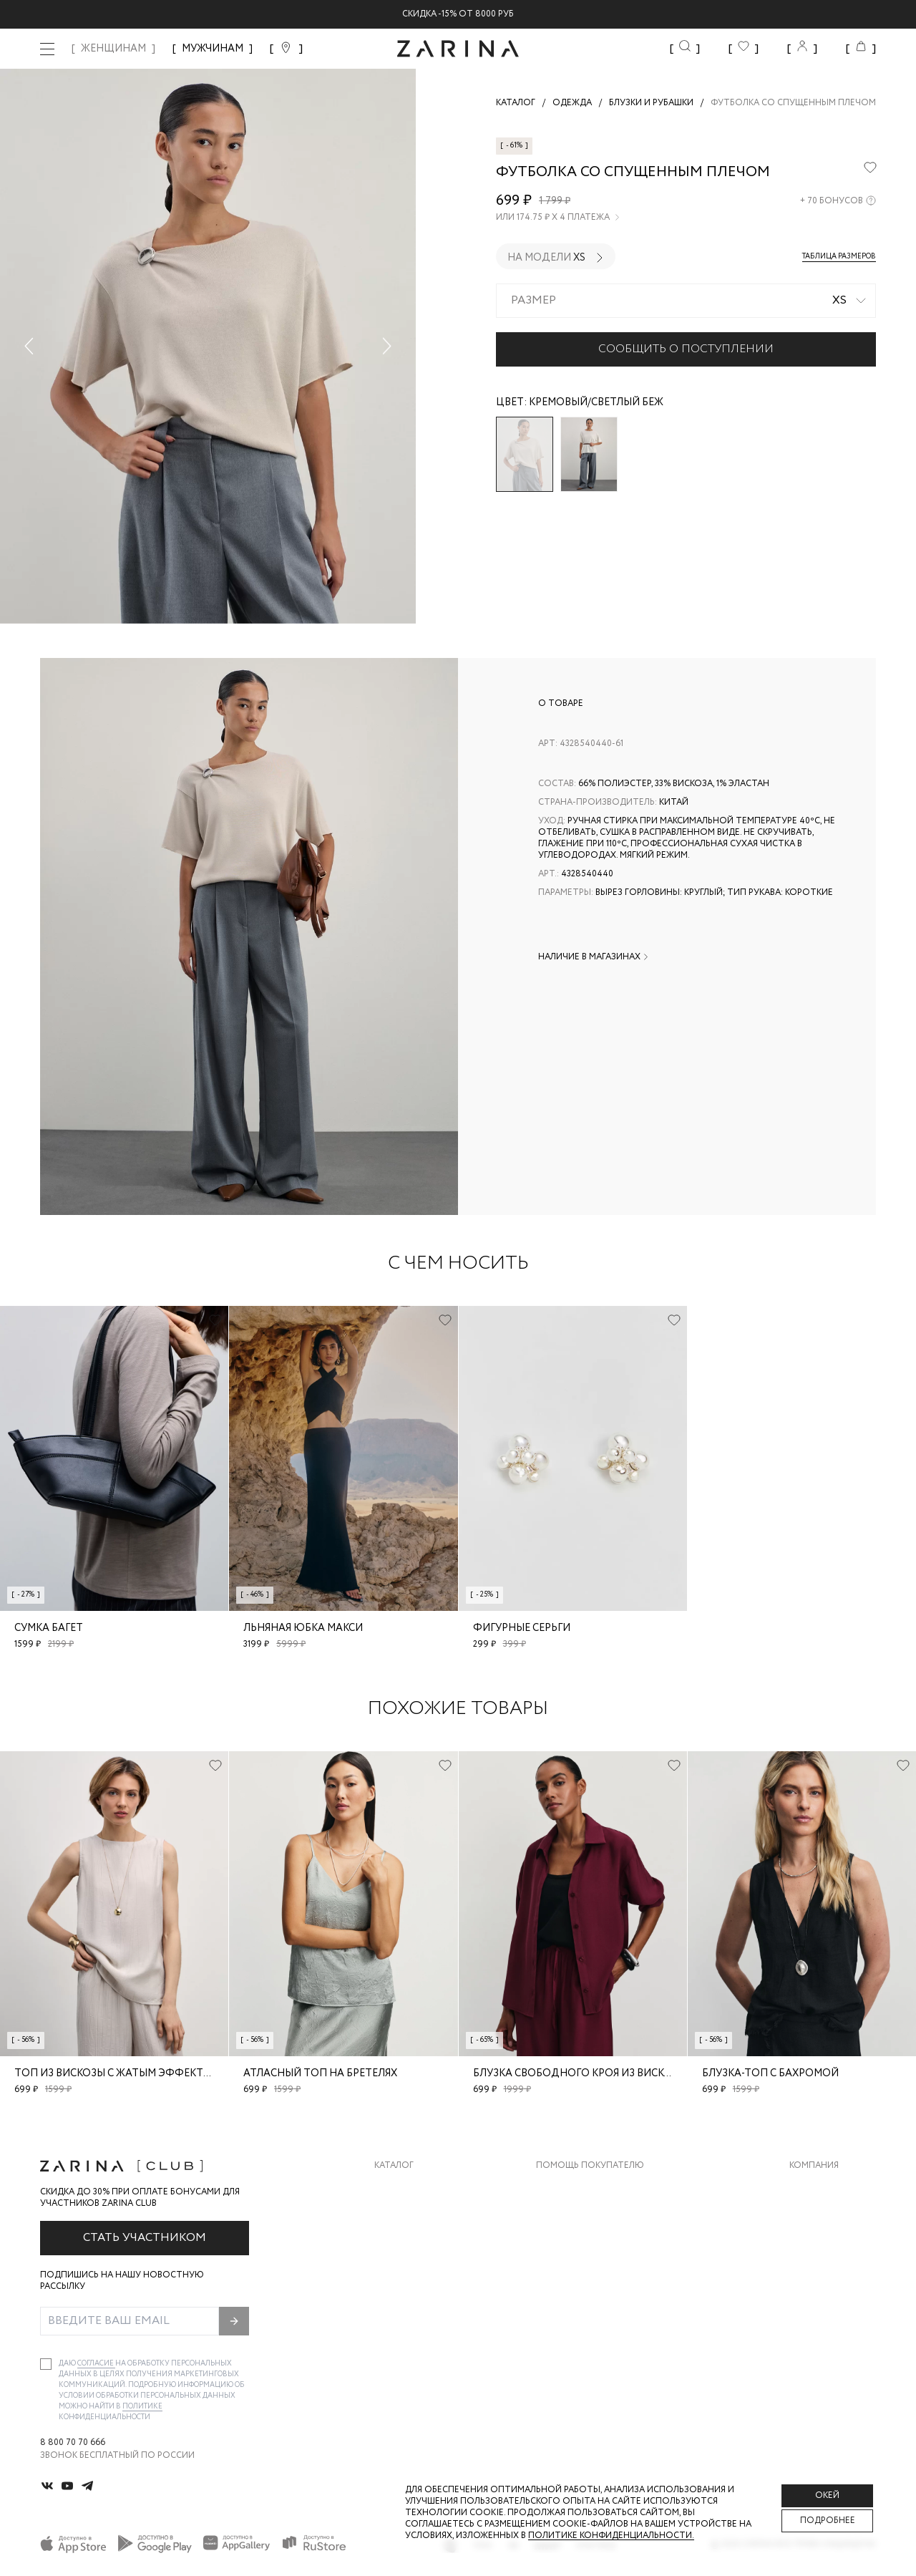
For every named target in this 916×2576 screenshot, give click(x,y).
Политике (142, 2406)
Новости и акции (832, 2273)
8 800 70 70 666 (72, 2443)
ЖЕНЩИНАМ (113, 49)
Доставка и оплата (583, 2188)
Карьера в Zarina (827, 2216)
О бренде (810, 2188)
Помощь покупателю (590, 2165)
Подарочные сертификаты (602, 2302)
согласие (96, 2363)
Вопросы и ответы (583, 2245)
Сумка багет (48, 1628)
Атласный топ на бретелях (320, 2073)
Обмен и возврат (576, 2216)
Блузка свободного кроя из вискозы (579, 2073)
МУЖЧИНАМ (212, 49)
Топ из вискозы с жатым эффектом (117, 2073)
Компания (814, 2165)
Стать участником (144, 2237)
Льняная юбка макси (303, 1628)
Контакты (813, 2245)
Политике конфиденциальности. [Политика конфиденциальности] (611, 2535)
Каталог (394, 2165)
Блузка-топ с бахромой (770, 2073)
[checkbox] (46, 2364)
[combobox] (686, 301)
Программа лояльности (595, 2273)
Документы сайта (580, 2331)
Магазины (813, 2302)
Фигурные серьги (521, 1628)
